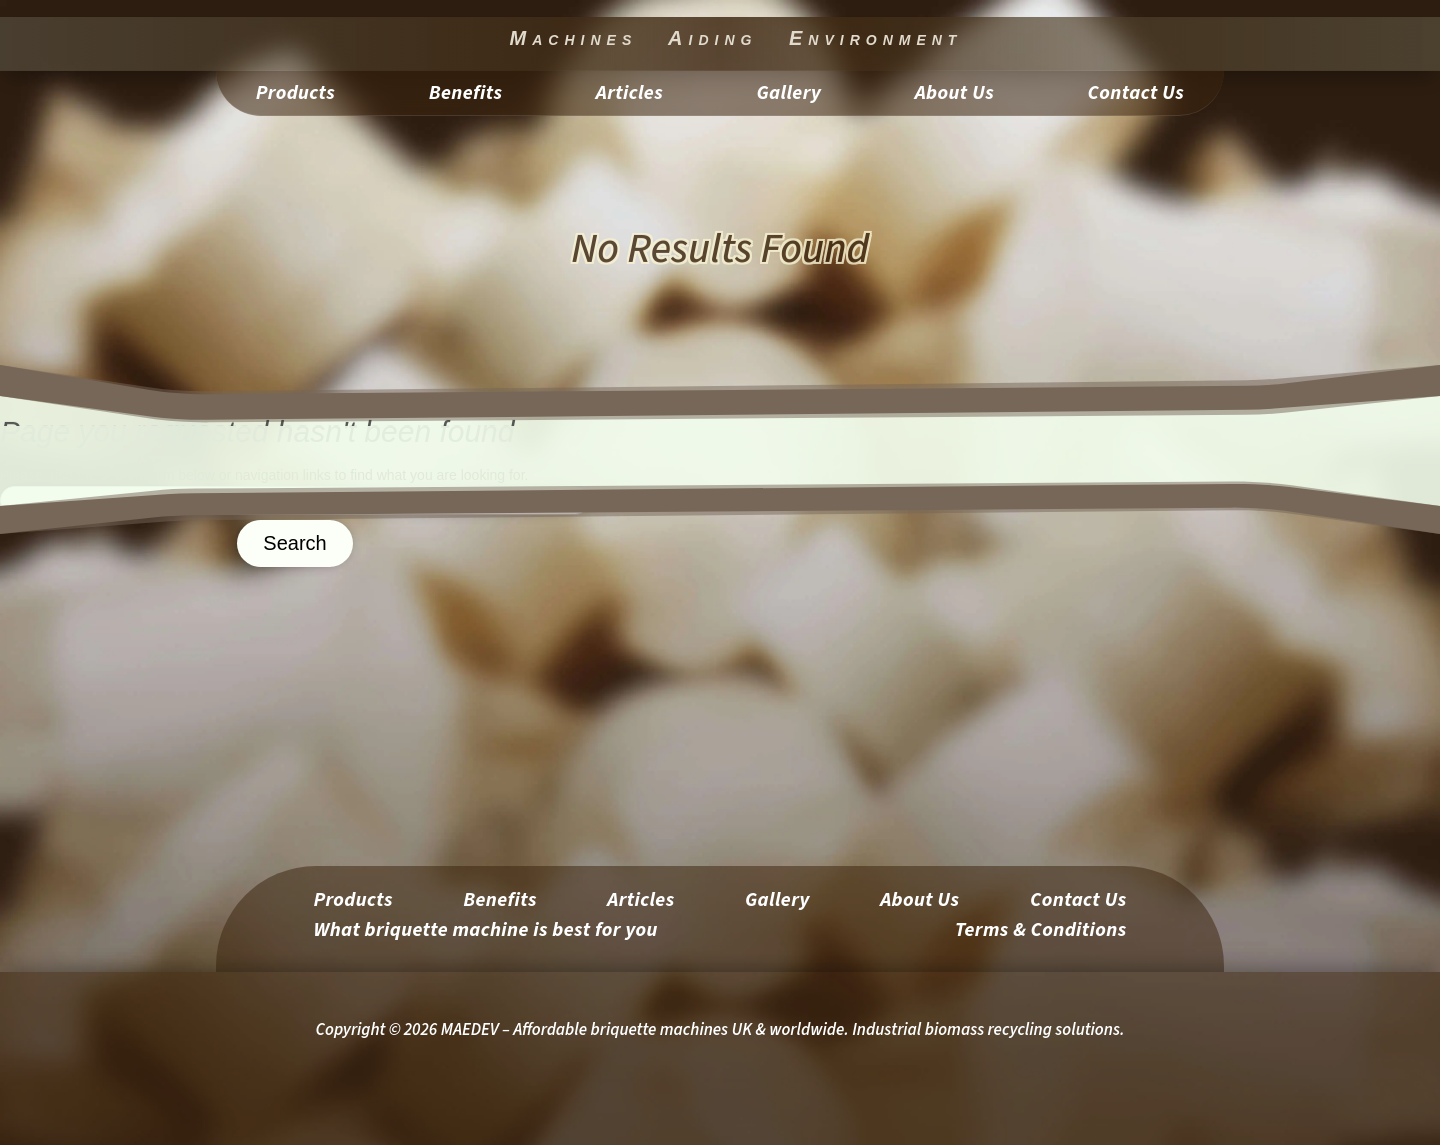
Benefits (466, 96)
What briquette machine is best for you (485, 933)
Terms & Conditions (1041, 933)
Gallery (789, 96)
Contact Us (1136, 96)
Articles (629, 96)
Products (295, 96)
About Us (954, 96)
